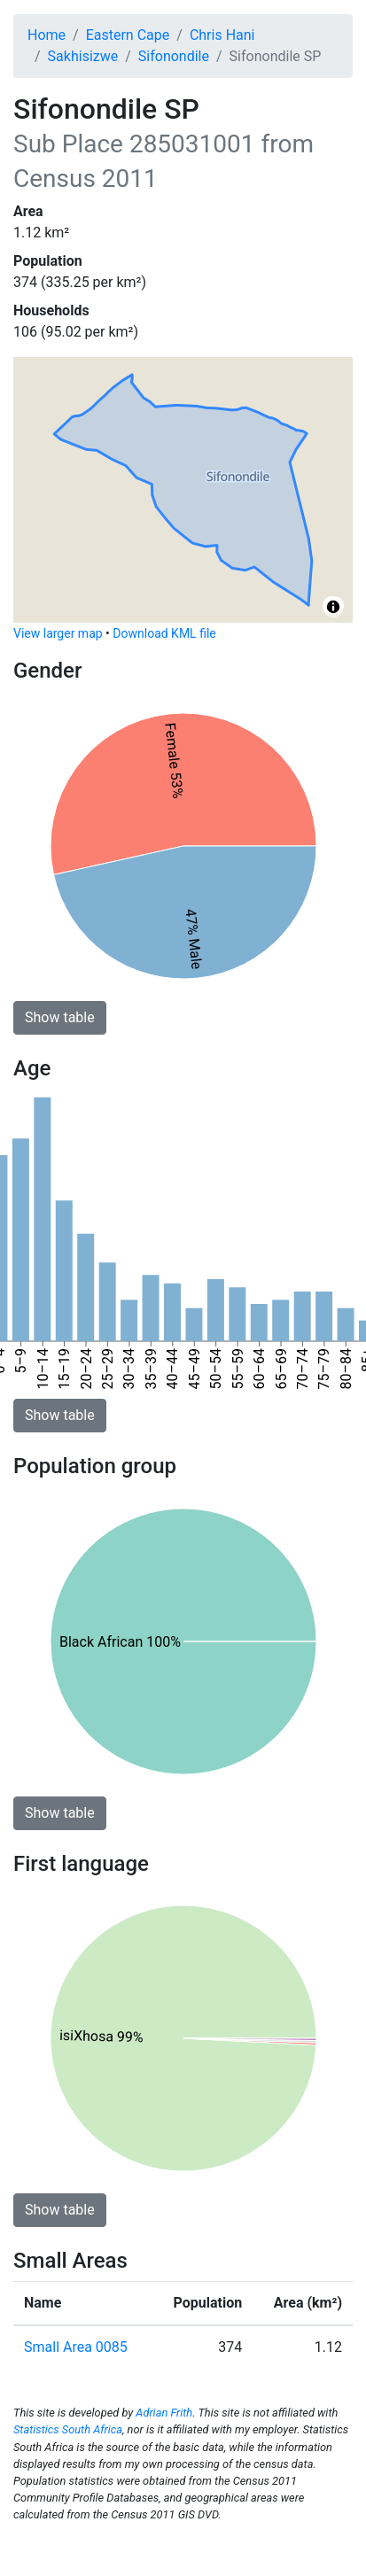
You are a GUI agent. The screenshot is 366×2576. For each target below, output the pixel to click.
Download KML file (164, 633)
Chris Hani (222, 35)
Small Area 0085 (76, 2347)
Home (46, 35)
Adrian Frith (164, 2412)
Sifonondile (173, 56)
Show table (60, 1017)
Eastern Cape (128, 35)
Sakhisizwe (83, 56)
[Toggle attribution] (333, 606)
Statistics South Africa (67, 2429)
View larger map (58, 633)
